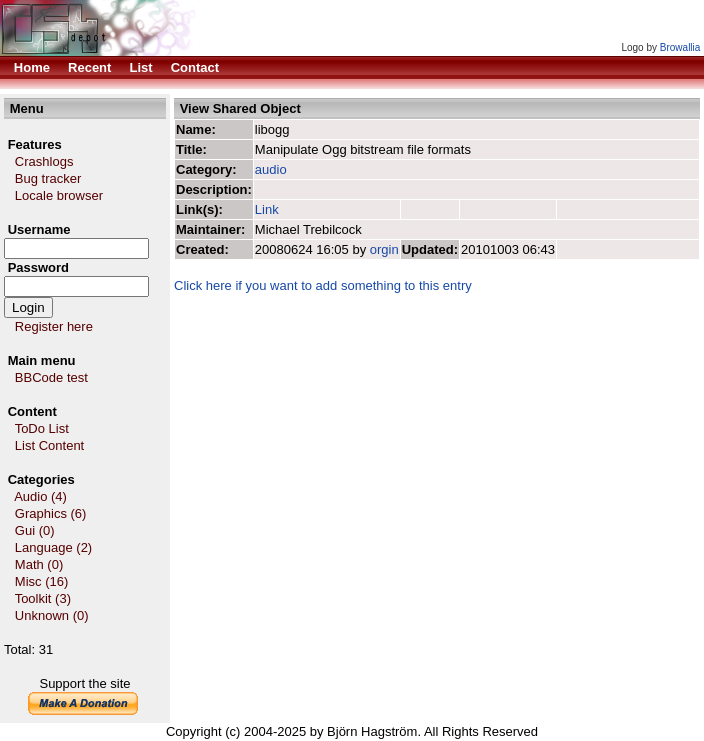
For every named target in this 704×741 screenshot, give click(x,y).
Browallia (680, 47)
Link (268, 209)
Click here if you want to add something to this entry (323, 285)
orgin (384, 249)
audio (271, 169)
